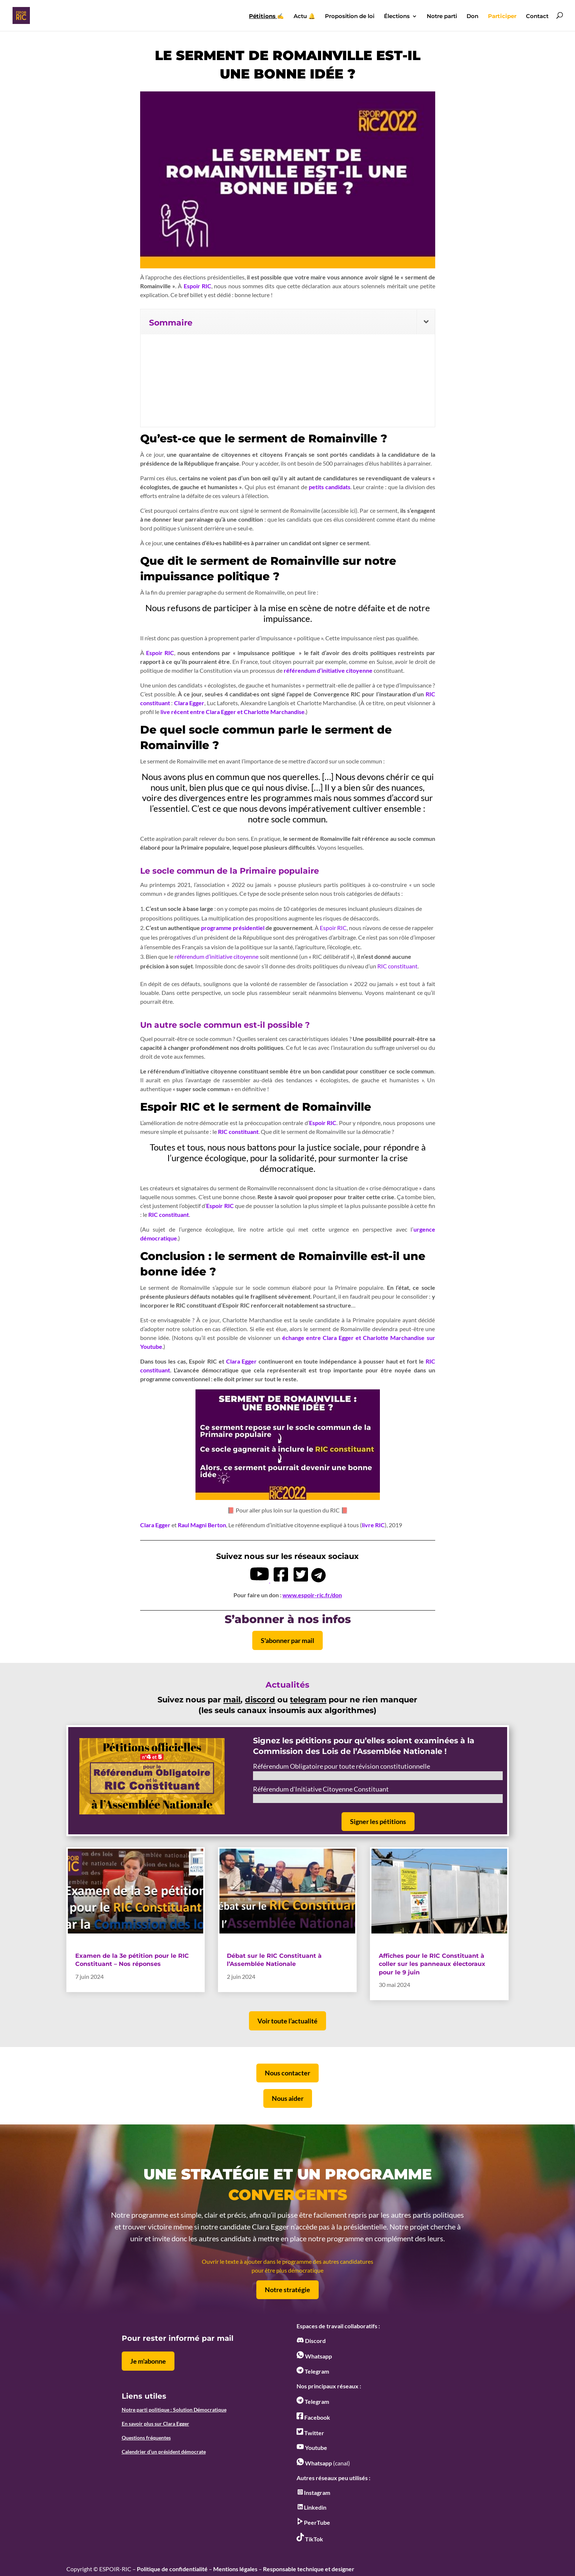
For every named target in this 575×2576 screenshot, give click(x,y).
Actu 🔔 (304, 17)
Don (472, 17)
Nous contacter (287, 2073)
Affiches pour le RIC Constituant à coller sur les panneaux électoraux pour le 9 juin (432, 1964)
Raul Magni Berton (202, 1524)
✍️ (266, 17)
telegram (308, 1699)
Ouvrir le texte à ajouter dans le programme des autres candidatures (287, 2261)
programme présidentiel (232, 927)
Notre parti (442, 17)
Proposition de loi (349, 17)
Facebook (313, 2417)
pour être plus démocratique (287, 2270)
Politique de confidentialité (172, 2568)
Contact (537, 17)
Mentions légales (235, 2568)
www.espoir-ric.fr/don (312, 1594)
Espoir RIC (197, 285)
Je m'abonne (148, 2361)
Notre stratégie (287, 2290)
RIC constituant (397, 966)
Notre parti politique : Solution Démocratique (174, 2409)
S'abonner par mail (287, 1640)
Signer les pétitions (378, 1821)
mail (231, 1699)
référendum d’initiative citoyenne (328, 670)
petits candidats (329, 486)
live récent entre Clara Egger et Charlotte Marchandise (232, 711)
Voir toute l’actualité (287, 2021)
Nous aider (288, 2098)
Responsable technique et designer (308, 2568)
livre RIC (373, 1524)
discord (260, 1699)
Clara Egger (189, 702)
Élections (397, 17)
